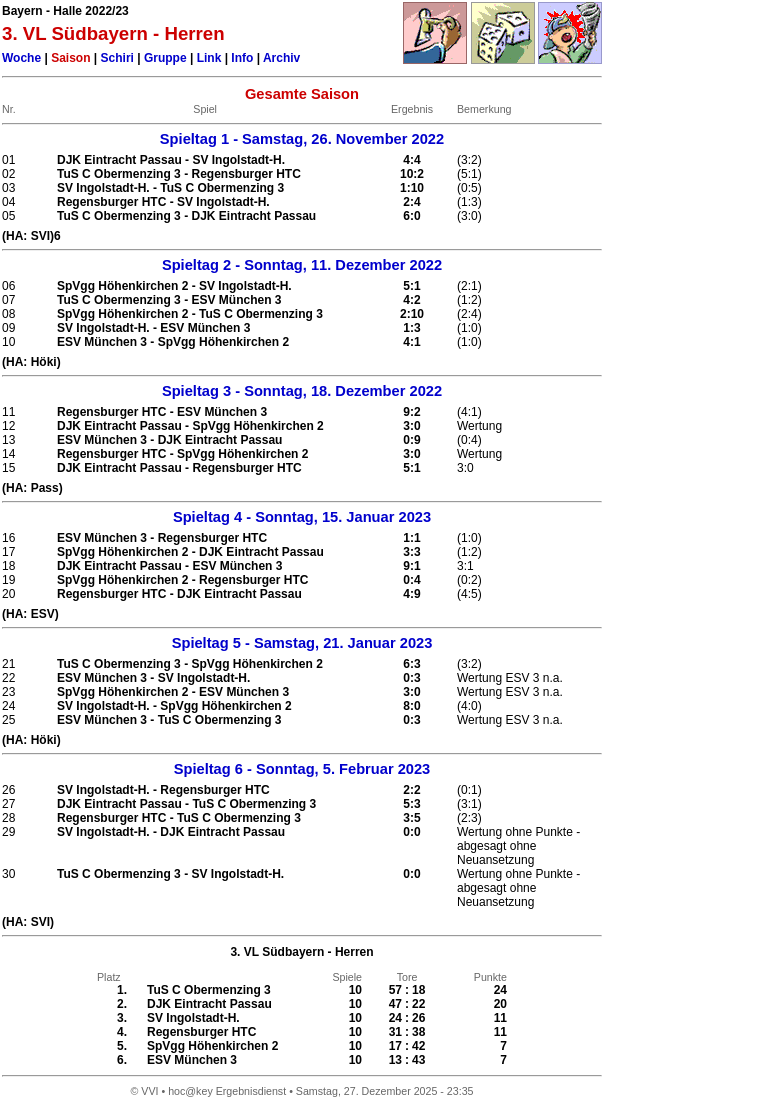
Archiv (281, 58)
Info (242, 58)
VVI (149, 1091)
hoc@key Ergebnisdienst (227, 1091)
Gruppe (165, 58)
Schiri (117, 58)
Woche (21, 58)
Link (209, 58)
